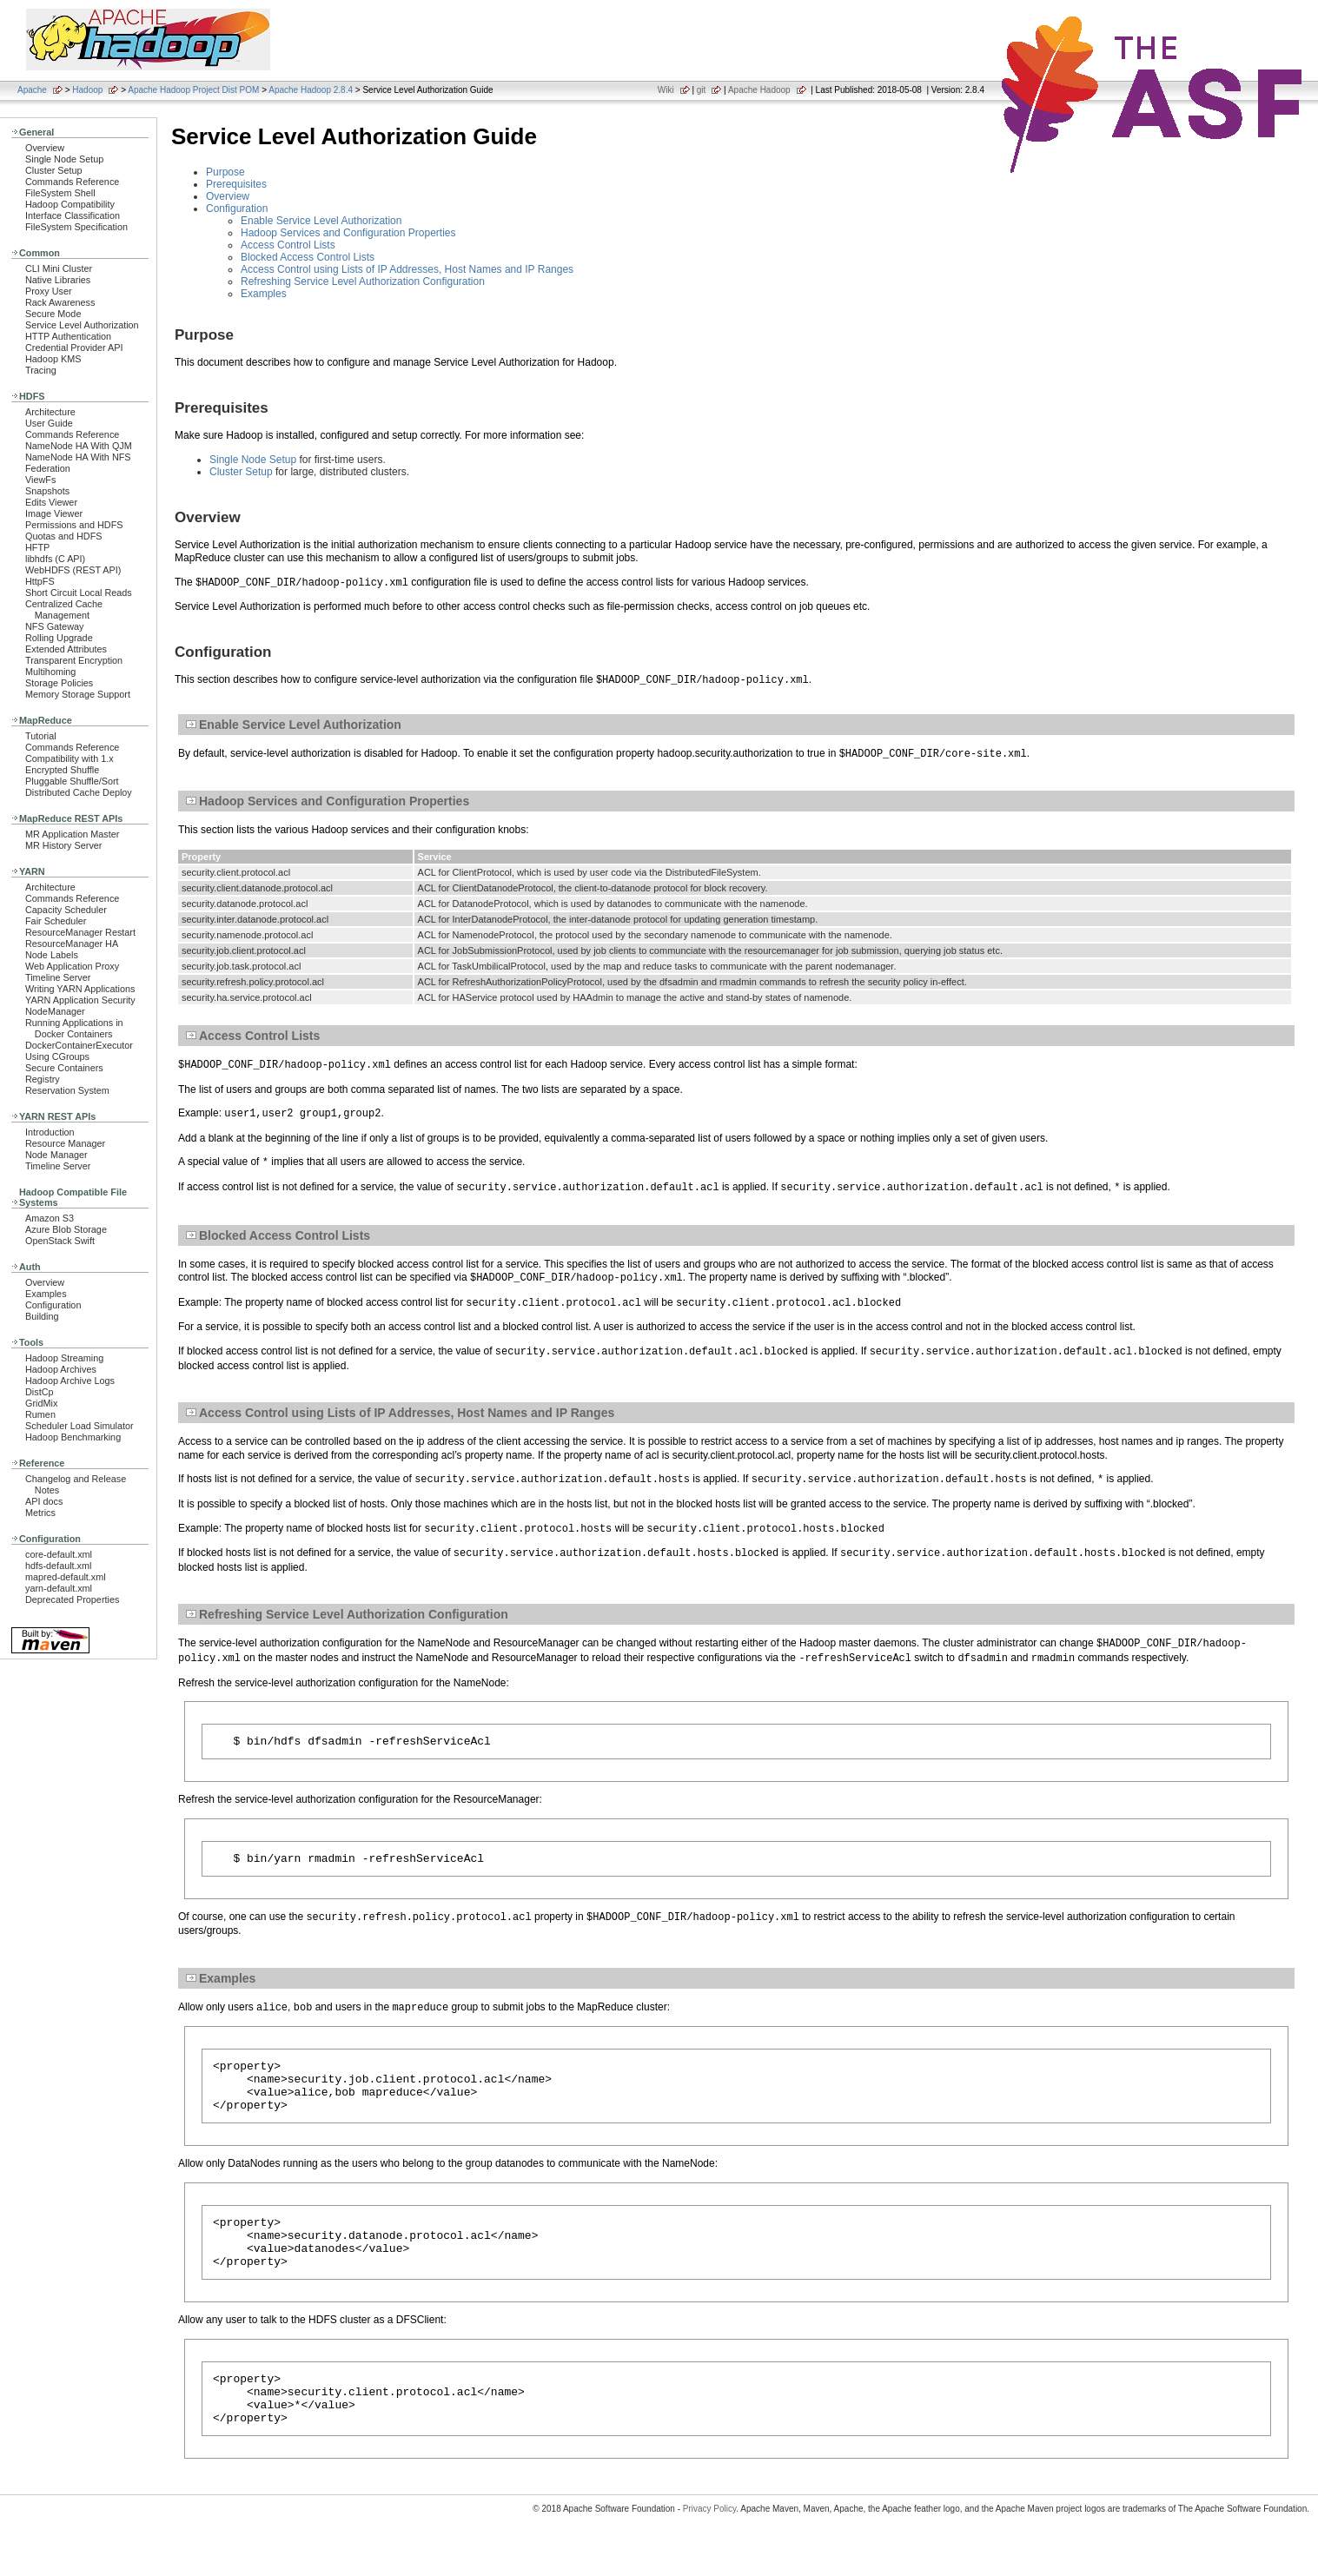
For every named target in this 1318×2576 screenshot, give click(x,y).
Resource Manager (65, 1143)
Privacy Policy (710, 2545)
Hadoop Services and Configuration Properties (348, 233)
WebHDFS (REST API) (73, 570)
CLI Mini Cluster (58, 268)
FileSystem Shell (60, 193)
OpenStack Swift (60, 1240)
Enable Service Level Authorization (321, 221)
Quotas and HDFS (63, 536)
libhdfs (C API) (55, 558)
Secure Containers (64, 1068)
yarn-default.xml (58, 1588)
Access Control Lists (288, 245)
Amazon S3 (49, 1218)
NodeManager (55, 1011)
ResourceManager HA (71, 943)
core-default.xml (58, 1554)
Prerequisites (236, 184)
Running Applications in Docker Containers (74, 1028)
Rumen (40, 1414)
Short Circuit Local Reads (78, 592)
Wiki (666, 90)
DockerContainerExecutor (79, 1045)
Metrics (40, 1512)
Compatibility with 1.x (69, 758)
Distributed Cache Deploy (78, 792)
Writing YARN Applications (80, 988)
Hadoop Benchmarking (73, 1437)
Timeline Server (57, 977)
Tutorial (40, 736)
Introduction (50, 1132)
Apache (32, 90)
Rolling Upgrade (59, 637)
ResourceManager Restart (80, 932)
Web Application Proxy (72, 966)
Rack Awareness (60, 302)
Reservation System (67, 1090)
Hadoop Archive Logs (70, 1380)
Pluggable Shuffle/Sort (72, 781)
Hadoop (87, 90)
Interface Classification (72, 215)
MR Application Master (72, 834)
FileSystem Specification (76, 227)
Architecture (50, 412)
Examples (46, 1293)
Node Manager (56, 1154)
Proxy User (48, 291)
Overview (44, 147)
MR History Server (63, 845)
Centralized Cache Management (64, 609)
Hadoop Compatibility (70, 204)
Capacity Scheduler (66, 909)
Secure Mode (53, 313)
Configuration (53, 1305)
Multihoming (50, 671)
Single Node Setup (64, 159)
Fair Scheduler (55, 921)
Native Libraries (57, 280)
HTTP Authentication (68, 336)
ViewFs (40, 479)
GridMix (41, 1403)
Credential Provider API (74, 347)
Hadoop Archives (60, 1369)
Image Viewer (54, 513)
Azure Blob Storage (66, 1229)
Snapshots (47, 491)
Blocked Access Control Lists (307, 257)
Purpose (225, 172)
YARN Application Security (80, 1000)
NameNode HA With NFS (78, 457)
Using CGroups (57, 1056)
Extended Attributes (66, 649)
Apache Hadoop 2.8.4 (310, 90)
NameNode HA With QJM (78, 445)
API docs (44, 1501)
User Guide (49, 423)
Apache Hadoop (759, 90)
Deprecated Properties (72, 1599)
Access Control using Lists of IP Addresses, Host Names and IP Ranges (407, 269)
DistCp (39, 1392)
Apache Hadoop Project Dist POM (193, 90)
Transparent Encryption (74, 660)
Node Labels (51, 955)
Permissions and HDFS (74, 525)
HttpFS (40, 581)
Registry (42, 1079)
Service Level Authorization (82, 325)
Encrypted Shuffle (62, 770)
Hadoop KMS (53, 359)
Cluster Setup (54, 170)
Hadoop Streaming (64, 1358)
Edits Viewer (51, 502)
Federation (47, 468)
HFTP (37, 547)
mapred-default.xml (65, 1577)
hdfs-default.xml (58, 1565)
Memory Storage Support (77, 694)
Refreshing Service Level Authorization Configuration (363, 281)
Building (42, 1316)
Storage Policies (59, 683)
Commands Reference (72, 181)
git (701, 90)
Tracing (40, 370)
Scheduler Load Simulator (79, 1425)
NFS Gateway (54, 626)
